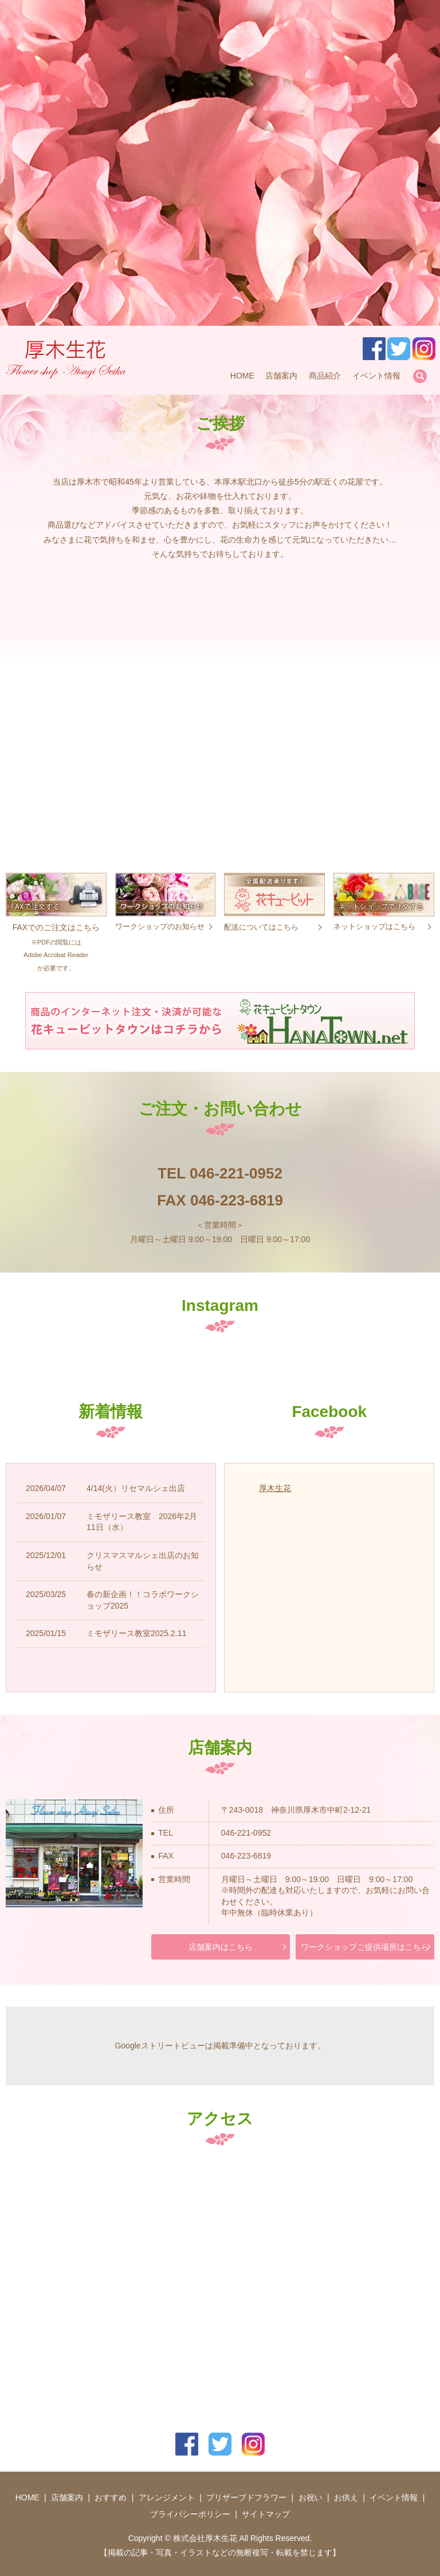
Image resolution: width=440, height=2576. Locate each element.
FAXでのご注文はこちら (56, 934)
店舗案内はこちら (220, 1946)
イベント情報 (376, 375)
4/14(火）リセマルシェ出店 (136, 1488)
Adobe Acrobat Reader (55, 954)
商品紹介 (325, 375)
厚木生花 (275, 1488)
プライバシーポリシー (190, 2514)
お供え (346, 2497)
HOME (242, 375)
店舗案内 (281, 375)
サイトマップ (266, 2514)
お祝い (310, 2497)
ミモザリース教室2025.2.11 (136, 1633)
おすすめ (111, 2497)
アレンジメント (167, 2497)
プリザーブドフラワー (246, 2497)
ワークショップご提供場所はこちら (365, 1946)
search (420, 376)
